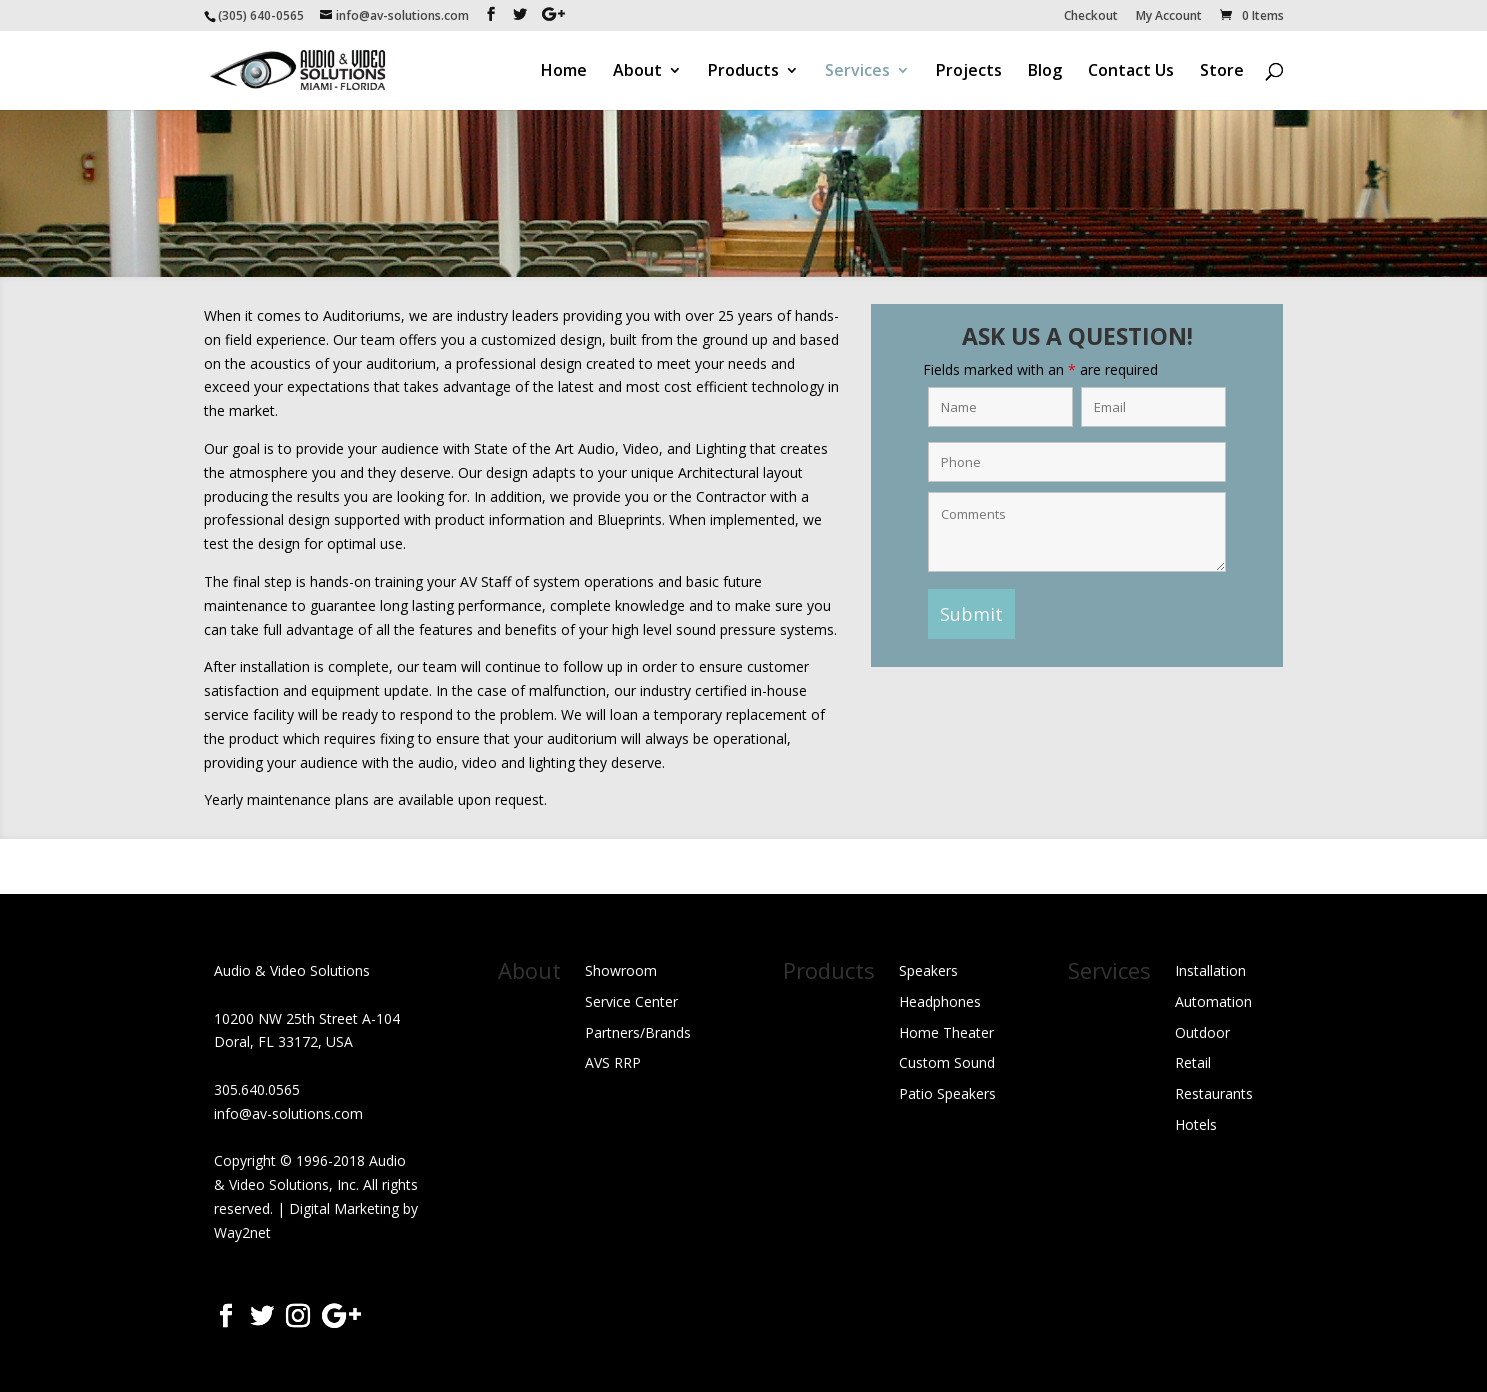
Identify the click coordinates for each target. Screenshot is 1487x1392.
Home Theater (946, 1032)
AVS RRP (613, 1062)
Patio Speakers (947, 1093)
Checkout (1091, 17)
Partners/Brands (638, 1032)
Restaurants (1214, 1093)
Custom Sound (947, 1062)
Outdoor (1202, 1032)
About (637, 72)
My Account (1169, 17)
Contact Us (1131, 72)
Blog (1045, 72)
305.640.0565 (257, 1089)
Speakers (928, 970)
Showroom (621, 970)
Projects (969, 72)
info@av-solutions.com (288, 1113)
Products (743, 72)
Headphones (940, 1001)
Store (1222, 72)
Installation (1210, 970)
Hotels (1196, 1124)
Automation (1213, 1001)
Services (857, 72)
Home (564, 72)
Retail (1193, 1062)
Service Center (631, 1001)
